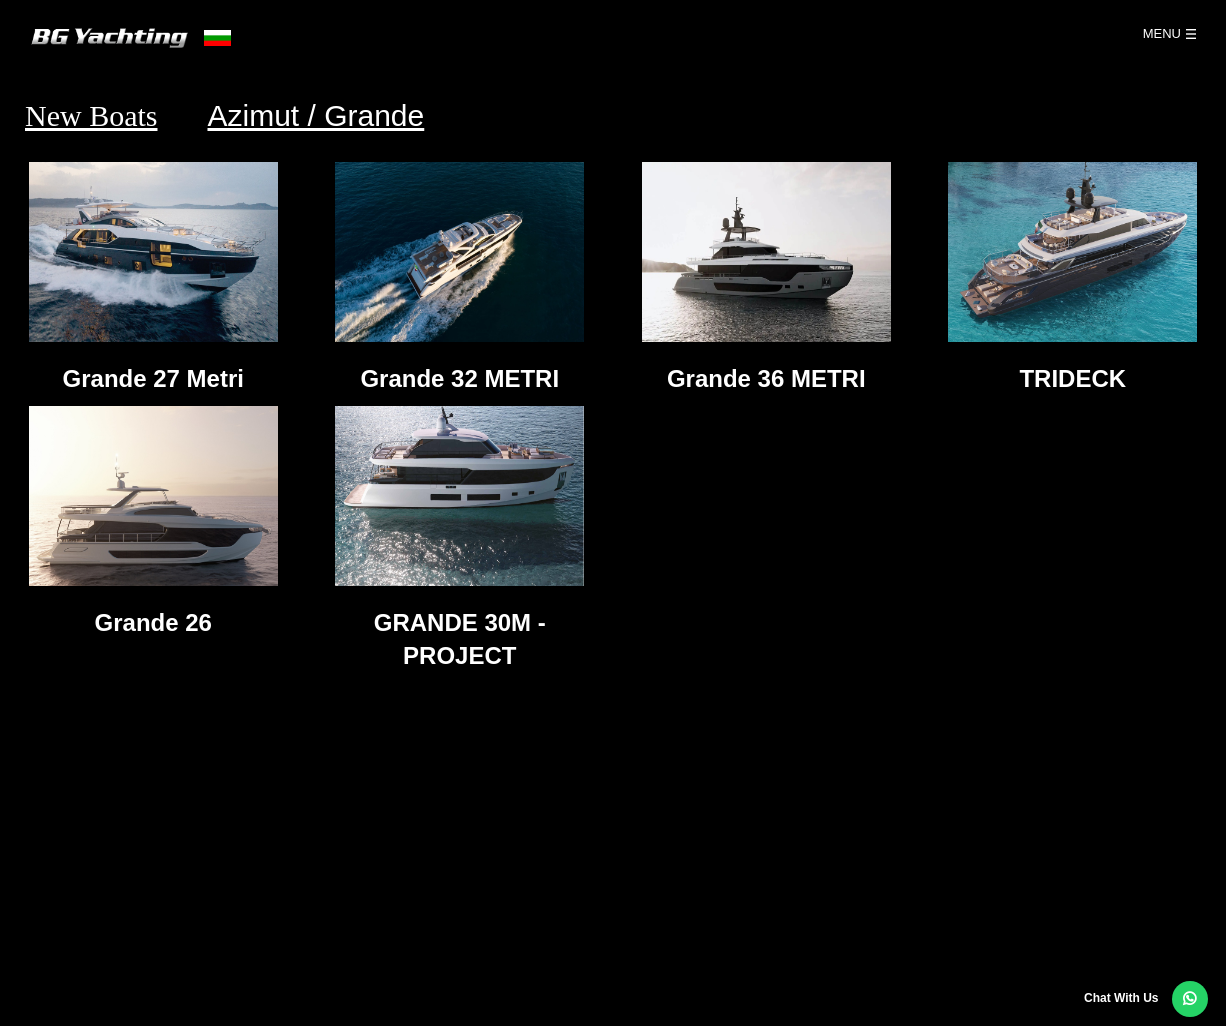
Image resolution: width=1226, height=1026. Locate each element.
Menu (1162, 33)
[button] (1190, 999)
